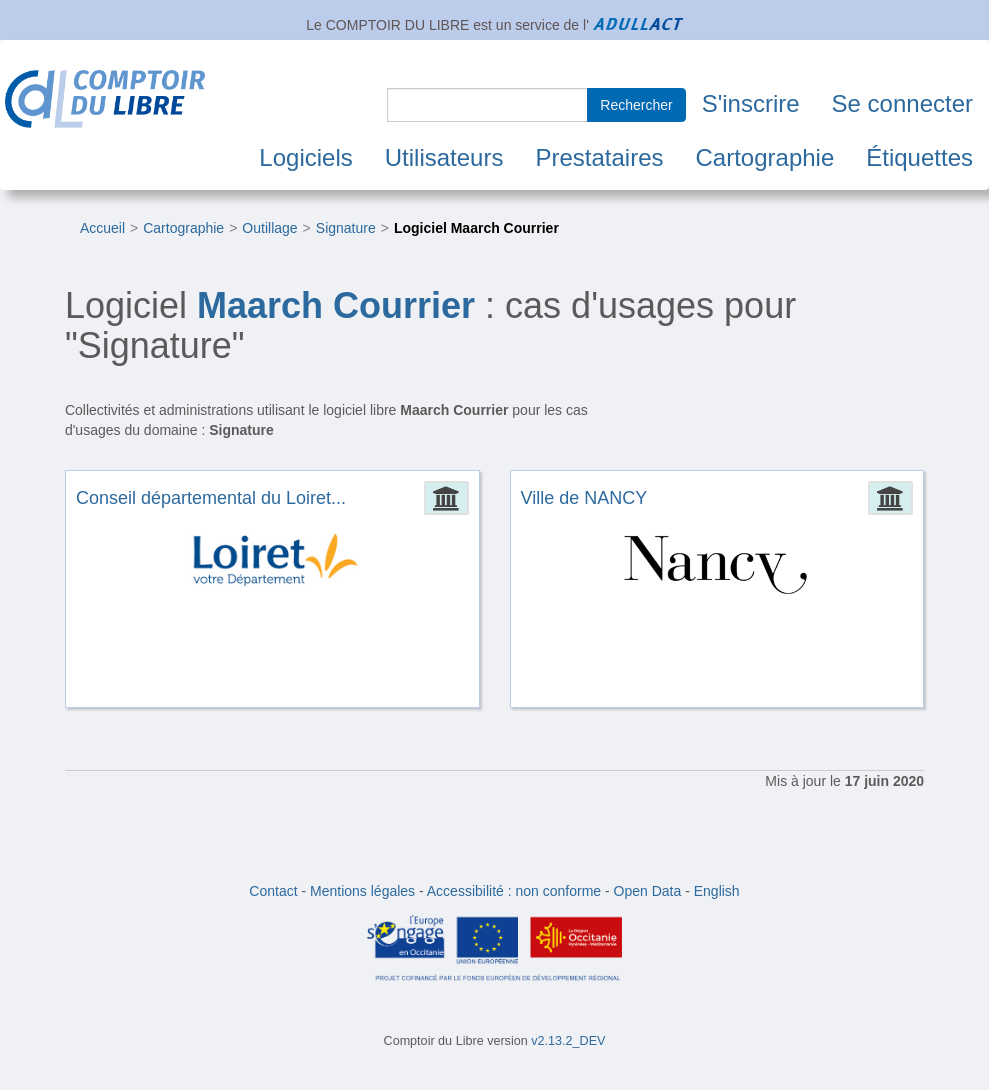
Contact (273, 891)
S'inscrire (751, 103)
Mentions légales (362, 891)
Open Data (648, 891)
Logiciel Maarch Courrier (476, 228)
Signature (346, 228)
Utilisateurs (444, 157)
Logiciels (305, 157)
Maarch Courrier (336, 305)
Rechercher (636, 105)
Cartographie (765, 157)
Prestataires (599, 157)
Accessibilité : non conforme (514, 891)
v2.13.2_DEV (568, 1041)
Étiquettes (919, 157)
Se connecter (902, 103)
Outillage (269, 228)
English (717, 891)
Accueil (102, 228)
